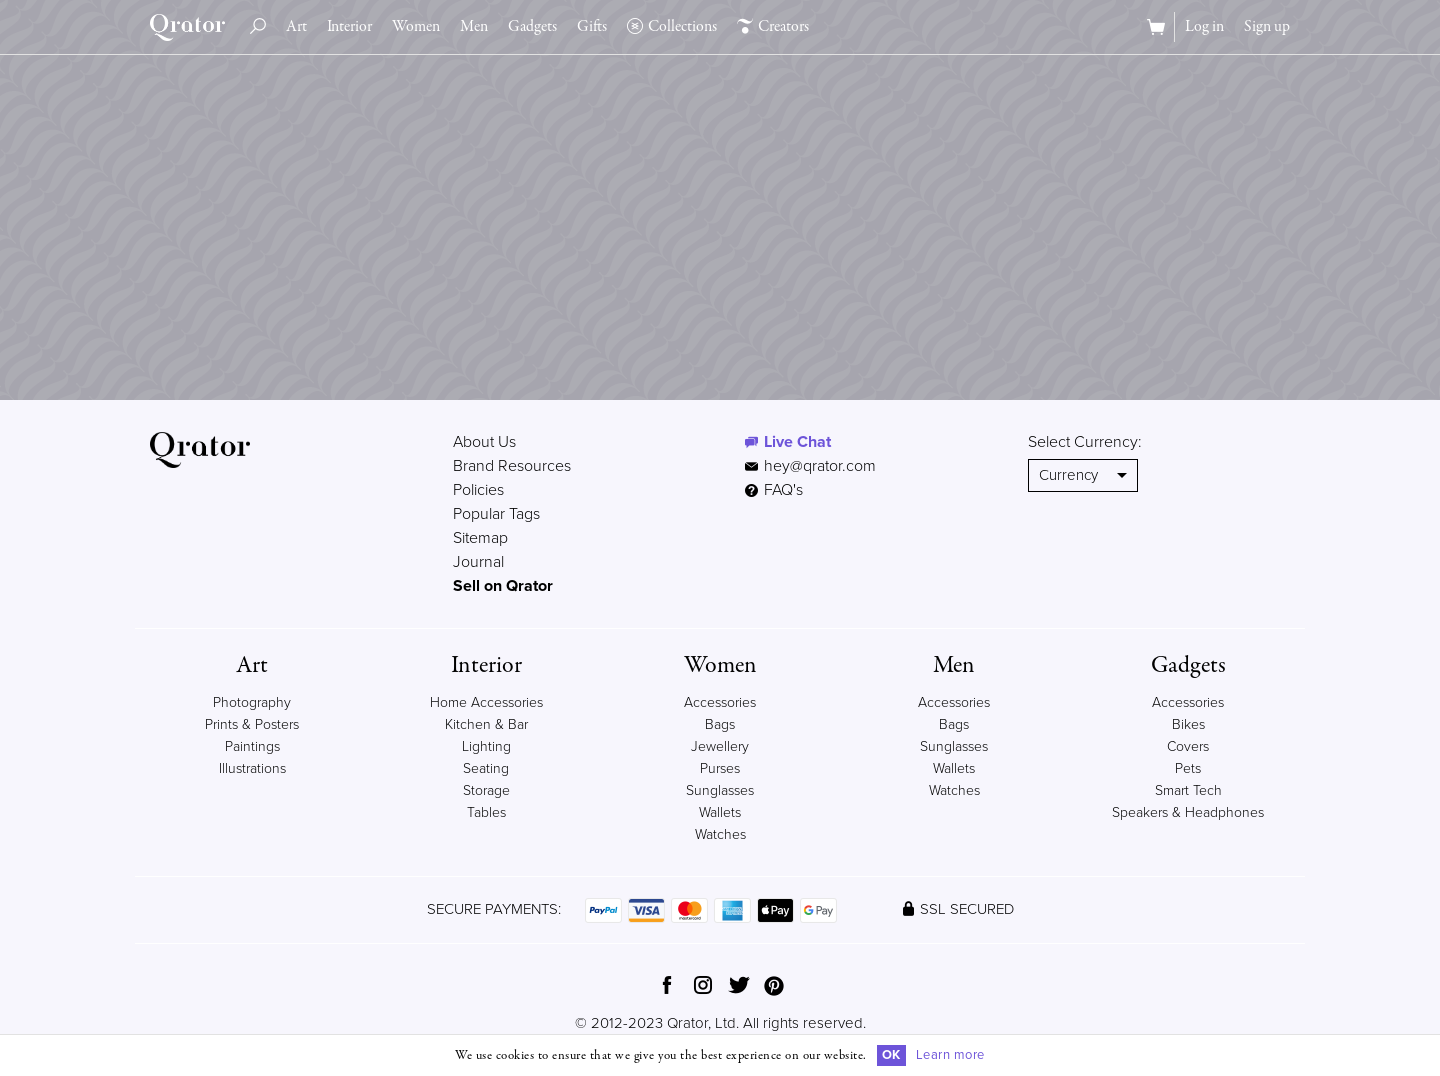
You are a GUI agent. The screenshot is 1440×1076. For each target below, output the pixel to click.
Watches (720, 834)
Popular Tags (496, 514)
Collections (672, 27)
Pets (1188, 768)
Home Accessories (486, 702)
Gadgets (532, 27)
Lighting (486, 746)
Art (296, 27)
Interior (349, 27)
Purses (720, 768)
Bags (720, 724)
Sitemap (480, 538)
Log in (1204, 27)
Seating (486, 768)
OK (891, 1055)
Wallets (720, 812)
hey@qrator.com (820, 466)
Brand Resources (512, 466)
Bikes (1188, 724)
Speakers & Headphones (1188, 812)
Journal (478, 562)
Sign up (1267, 27)
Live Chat (797, 442)
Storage (486, 790)
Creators (773, 27)
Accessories (720, 702)
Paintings (252, 746)
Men (474, 27)
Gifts (592, 27)
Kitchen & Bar (486, 724)
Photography (252, 702)
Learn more (950, 1055)
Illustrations (252, 768)
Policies (478, 490)
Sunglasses (720, 790)
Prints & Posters (252, 724)
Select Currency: (1085, 442)
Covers (1188, 746)
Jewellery (720, 746)
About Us (484, 442)
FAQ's (774, 490)
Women (416, 27)
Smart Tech (1188, 790)
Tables (486, 812)
